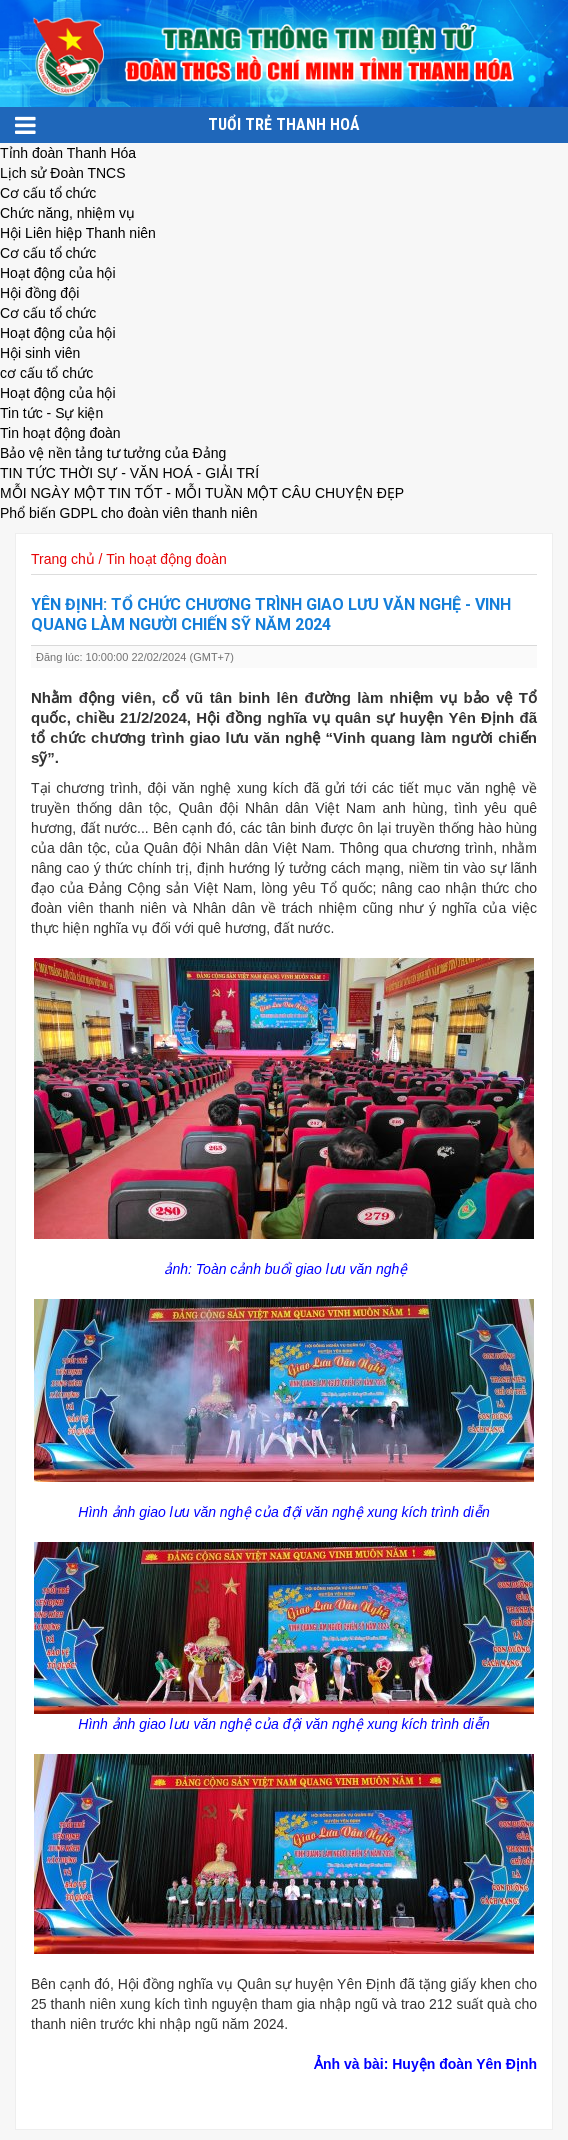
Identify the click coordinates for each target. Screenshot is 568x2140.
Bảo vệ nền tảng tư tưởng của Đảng (113, 453)
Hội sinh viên (40, 353)
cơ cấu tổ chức (46, 373)
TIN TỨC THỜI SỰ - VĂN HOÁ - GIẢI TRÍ (129, 473)
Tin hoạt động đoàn (60, 433)
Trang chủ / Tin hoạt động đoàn (129, 559)
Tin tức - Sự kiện (51, 413)
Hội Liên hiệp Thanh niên (78, 233)
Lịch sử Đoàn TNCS (63, 173)
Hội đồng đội (39, 293)
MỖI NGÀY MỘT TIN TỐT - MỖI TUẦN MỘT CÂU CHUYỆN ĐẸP (202, 493)
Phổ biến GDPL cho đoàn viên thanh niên (129, 513)
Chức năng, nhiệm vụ (67, 213)
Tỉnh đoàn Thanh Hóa (68, 153)
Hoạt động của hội (58, 273)
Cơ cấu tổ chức (48, 193)
